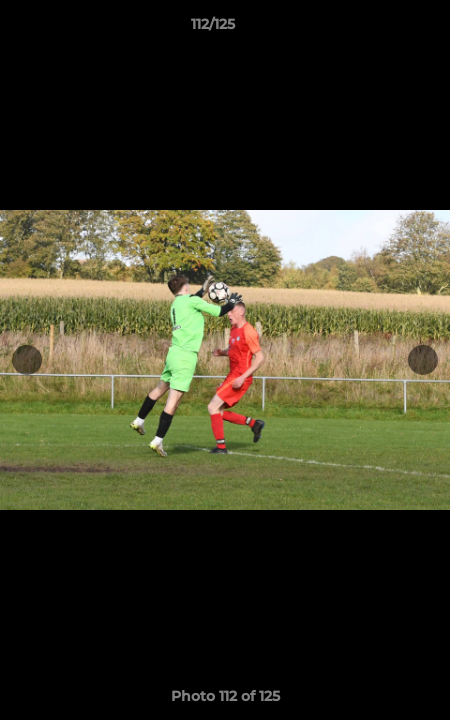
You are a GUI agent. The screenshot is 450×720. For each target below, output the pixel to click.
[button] (378, 29)
